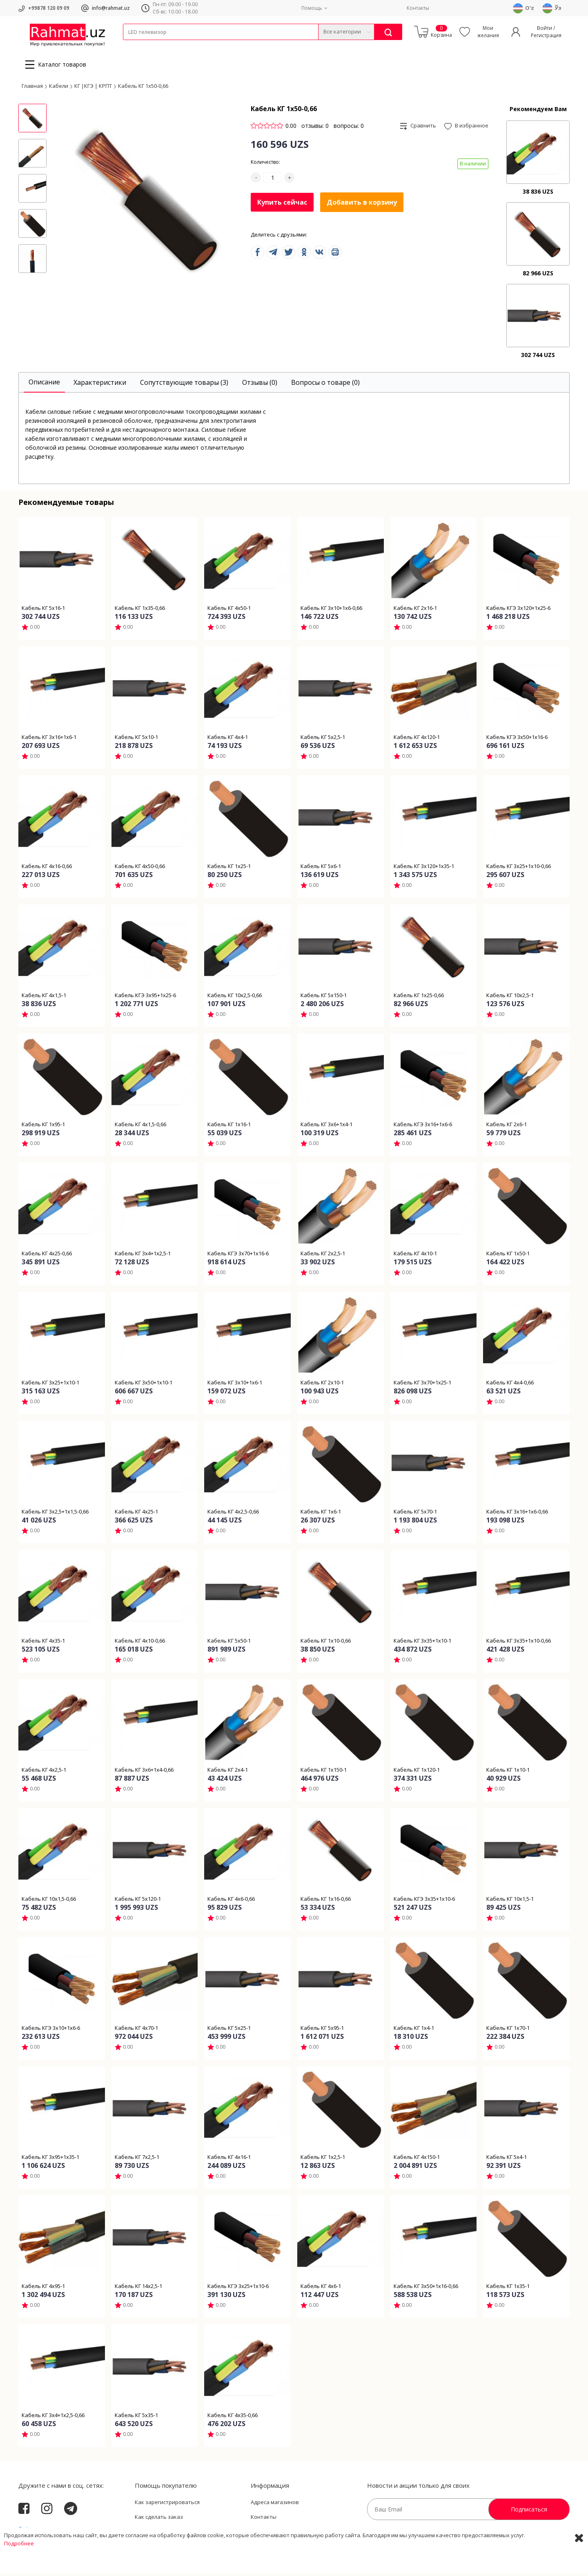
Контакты (418, 7)
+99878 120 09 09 (48, 7)
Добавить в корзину (362, 204)
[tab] (44, 385)
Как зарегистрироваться (167, 2504)
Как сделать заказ (159, 2519)
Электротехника (187, 45)
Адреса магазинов (275, 2504)
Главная (32, 88)
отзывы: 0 (315, 128)
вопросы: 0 (349, 128)
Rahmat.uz (34, 2531)
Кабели (132, 45)
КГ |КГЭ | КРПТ (93, 88)
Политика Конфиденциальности (293, 2533)
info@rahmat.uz (111, 7)
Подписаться (529, 2512)
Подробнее (19, 2568)
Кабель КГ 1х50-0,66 (143, 88)
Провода (154, 45)
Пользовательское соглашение (176, 2533)
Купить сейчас (282, 204)
